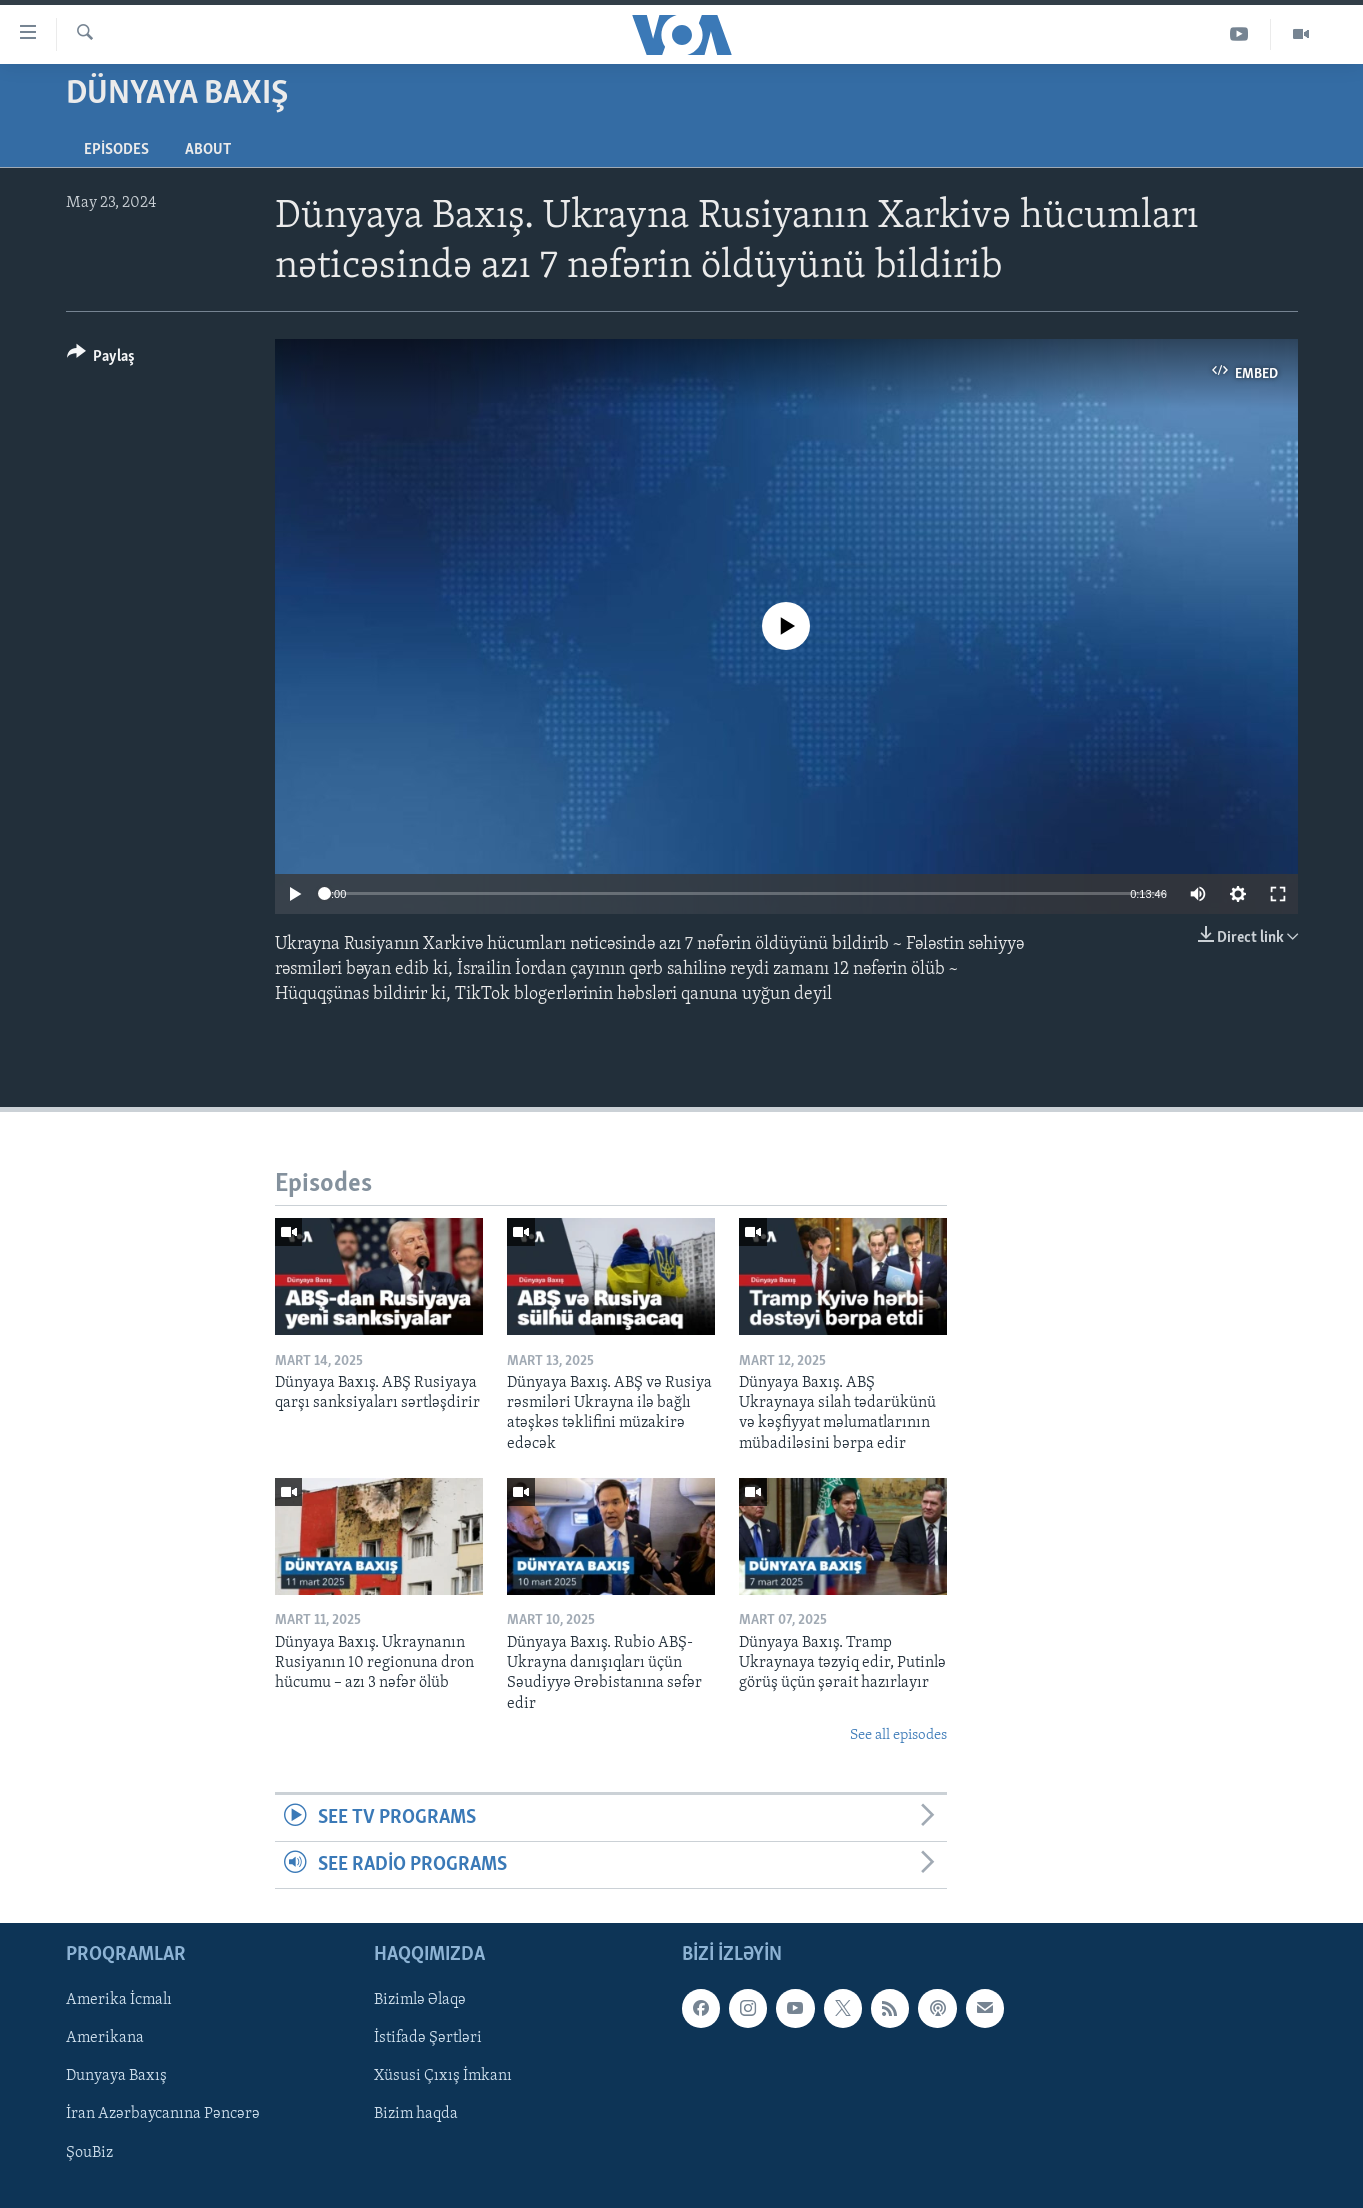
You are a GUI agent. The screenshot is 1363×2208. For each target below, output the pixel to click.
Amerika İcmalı (119, 2001)
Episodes (116, 150)
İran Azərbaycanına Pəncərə (163, 2115)
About (208, 150)
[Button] (101, 359)
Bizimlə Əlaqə (420, 2001)
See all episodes (898, 1735)
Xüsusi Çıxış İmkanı (443, 2077)
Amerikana (105, 2039)
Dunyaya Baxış (116, 2077)
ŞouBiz (89, 2153)
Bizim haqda (416, 2115)
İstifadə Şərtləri (428, 2039)
